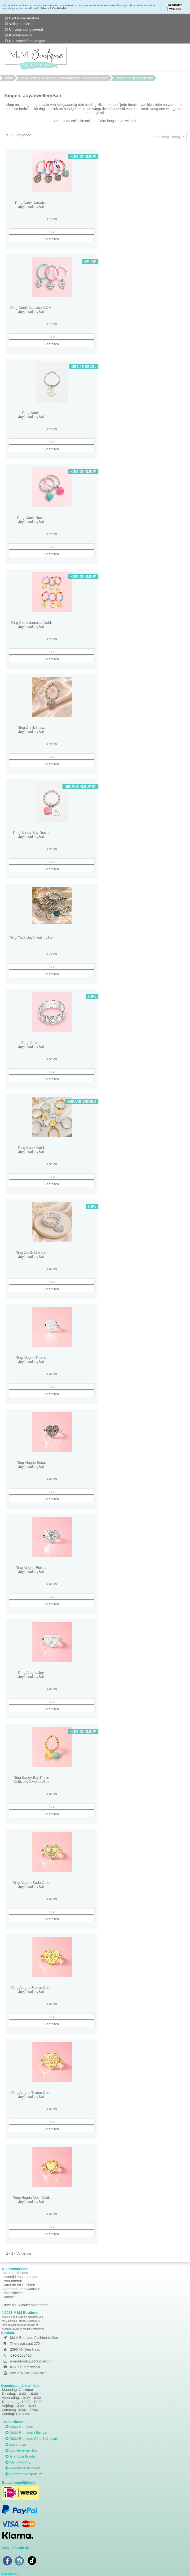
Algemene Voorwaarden (21, 2289)
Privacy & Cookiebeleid (53, 8)
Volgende (23, 135)
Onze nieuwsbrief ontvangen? (25, 2305)
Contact (8, 2297)
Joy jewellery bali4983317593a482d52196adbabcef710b (63, 78)
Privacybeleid (12, 2293)
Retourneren (12, 2281)
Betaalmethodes (15, 2273)
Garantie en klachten (18, 2285)
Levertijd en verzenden (20, 2277)
